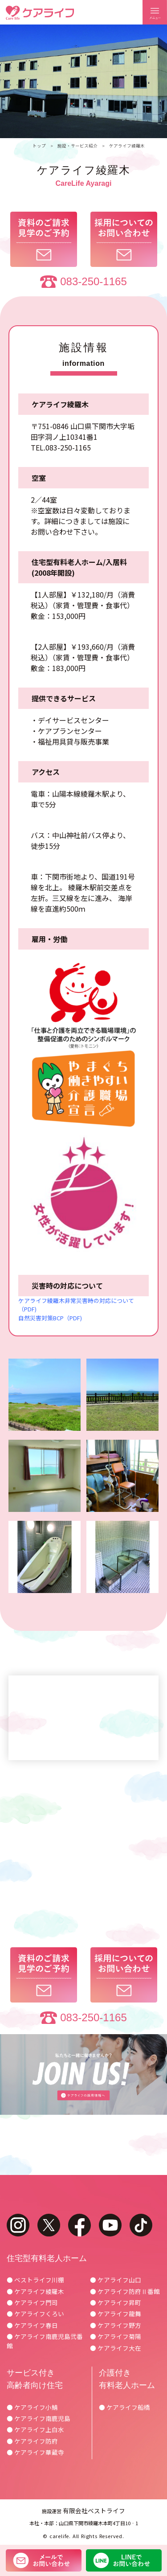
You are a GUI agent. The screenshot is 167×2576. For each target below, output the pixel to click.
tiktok (141, 2225)
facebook (79, 2225)
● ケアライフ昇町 (115, 2302)
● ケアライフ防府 (32, 2441)
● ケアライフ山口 (115, 2279)
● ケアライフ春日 (32, 2325)
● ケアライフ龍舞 (115, 2313)
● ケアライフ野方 (115, 2325)
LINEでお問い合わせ (124, 2560)
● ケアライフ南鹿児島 (38, 2418)
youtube (110, 2225)
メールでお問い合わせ (43, 2560)
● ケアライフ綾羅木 (35, 2291)
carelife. (60, 2535)
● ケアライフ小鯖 (32, 2407)
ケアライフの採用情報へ (83, 2074)
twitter (48, 2225)
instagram (18, 2225)
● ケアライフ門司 (32, 2302)
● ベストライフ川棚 (35, 2279)
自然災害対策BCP (41, 1318)
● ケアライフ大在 (115, 2347)
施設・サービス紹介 (77, 146)
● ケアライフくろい (35, 2313)
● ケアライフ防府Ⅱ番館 (125, 2291)
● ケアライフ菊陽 (115, 2336)
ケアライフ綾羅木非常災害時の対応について (76, 1300)
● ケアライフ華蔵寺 (35, 2452)
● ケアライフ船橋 (124, 2407)
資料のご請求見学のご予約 (43, 239)
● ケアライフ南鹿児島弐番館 (45, 2341)
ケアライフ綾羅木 (127, 146)
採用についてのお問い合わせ (123, 239)
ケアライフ (40, 13)
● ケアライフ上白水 (35, 2429)
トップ (39, 146)
